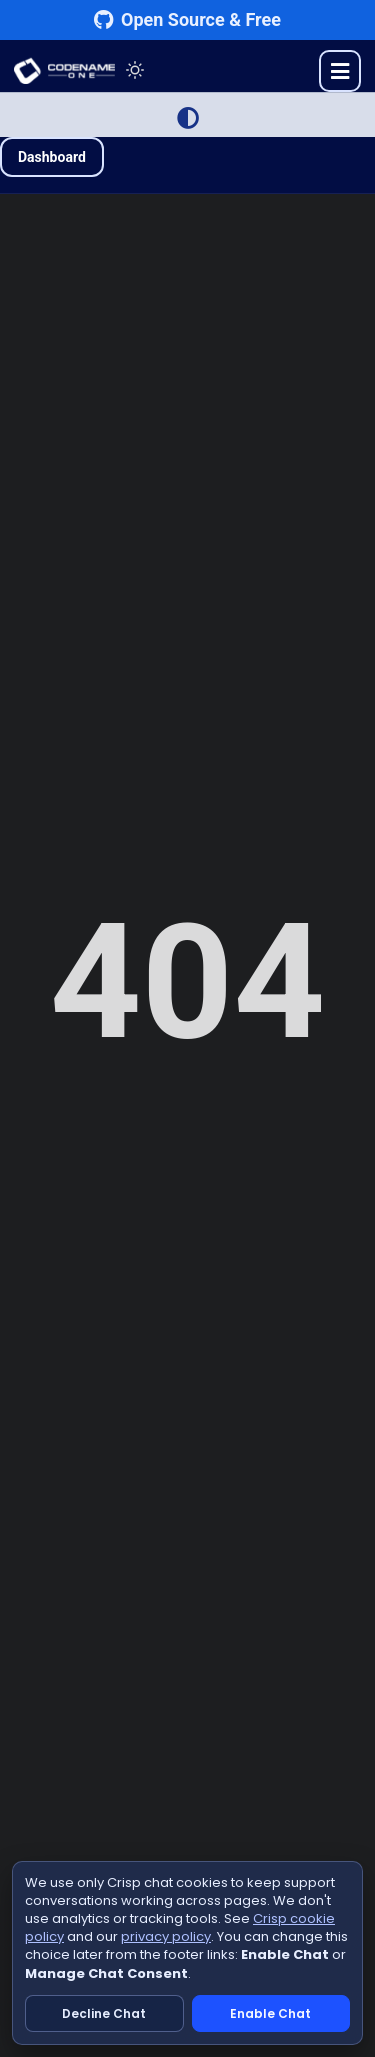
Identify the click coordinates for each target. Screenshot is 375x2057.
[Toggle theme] (135, 70)
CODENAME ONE (64, 71)
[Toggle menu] (340, 71)
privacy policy (166, 1936)
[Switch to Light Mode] (188, 118)
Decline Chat (104, 2013)
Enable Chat (270, 2013)
